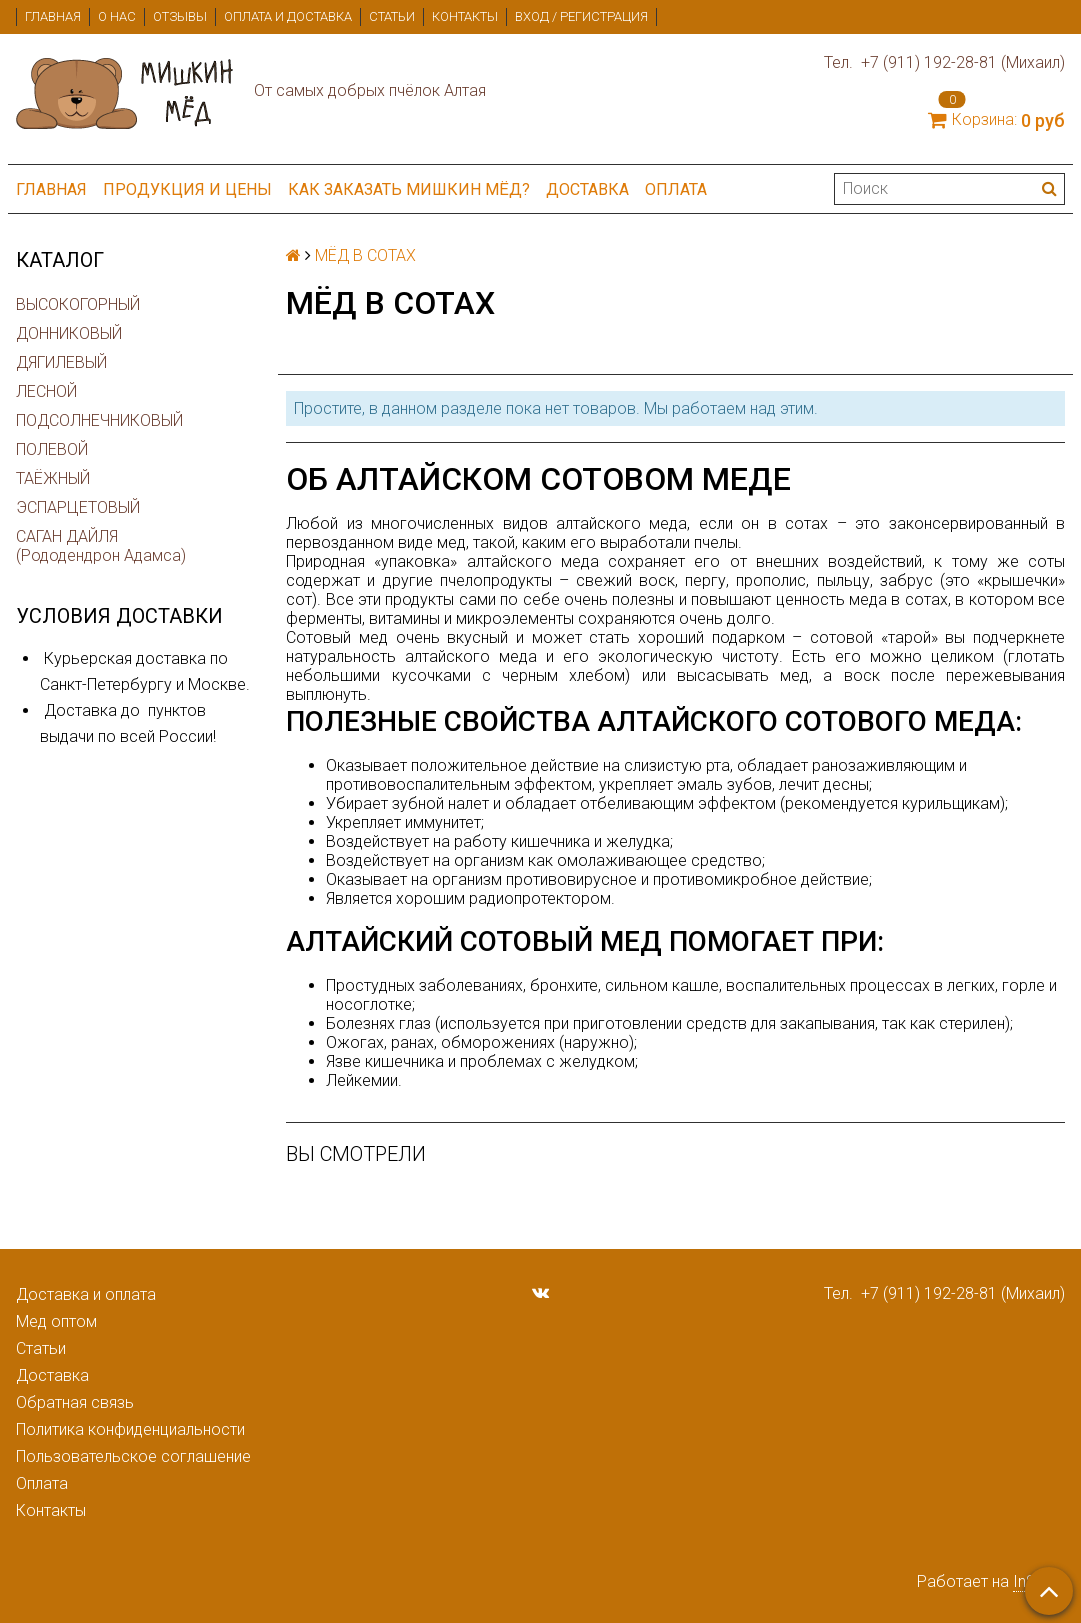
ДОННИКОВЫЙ (69, 333)
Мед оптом (56, 1321)
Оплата (676, 189)
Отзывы (180, 16)
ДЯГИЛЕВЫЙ (61, 362)
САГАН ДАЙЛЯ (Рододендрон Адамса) (101, 546)
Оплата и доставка (288, 16)
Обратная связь (75, 1402)
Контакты (465, 16)
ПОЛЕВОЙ (52, 449)
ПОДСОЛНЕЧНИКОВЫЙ (99, 420)
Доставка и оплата (86, 1294)
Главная (53, 16)
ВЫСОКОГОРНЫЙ (78, 304)
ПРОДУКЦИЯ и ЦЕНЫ (187, 189)
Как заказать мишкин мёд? (409, 189)
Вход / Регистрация (581, 16)
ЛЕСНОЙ (46, 391)
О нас (117, 16)
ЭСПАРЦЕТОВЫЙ (78, 507)
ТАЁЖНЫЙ (53, 478)
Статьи (392, 16)
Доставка (587, 189)
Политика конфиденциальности (130, 1429)
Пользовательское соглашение (133, 1456)
